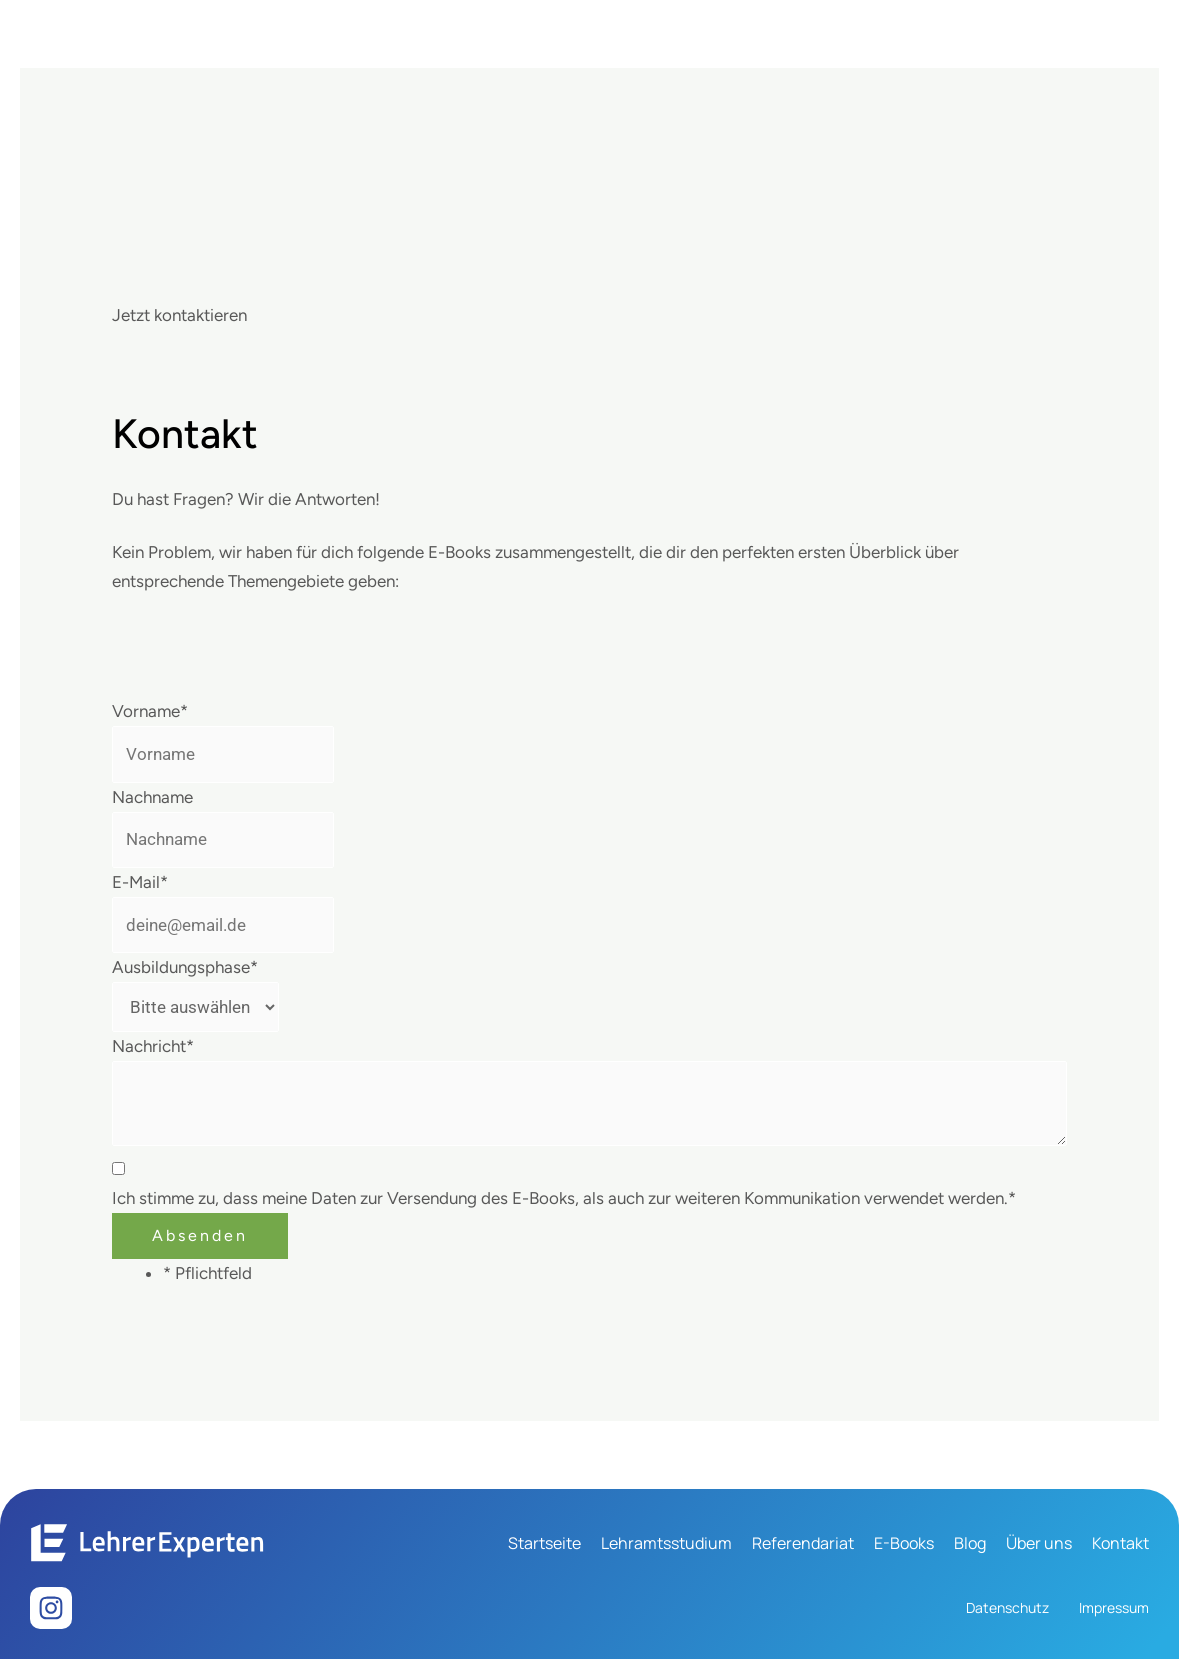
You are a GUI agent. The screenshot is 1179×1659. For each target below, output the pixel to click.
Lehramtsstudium (666, 1543)
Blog (970, 1543)
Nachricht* (153, 1046)
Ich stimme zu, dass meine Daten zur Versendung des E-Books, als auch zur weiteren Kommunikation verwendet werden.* (564, 1198)
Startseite (544, 1543)
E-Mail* (140, 882)
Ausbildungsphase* (185, 967)
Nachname (152, 797)
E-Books (904, 1543)
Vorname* (150, 711)
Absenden (200, 1235)
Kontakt (1120, 1543)
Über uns (1039, 1543)
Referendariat (803, 1543)
